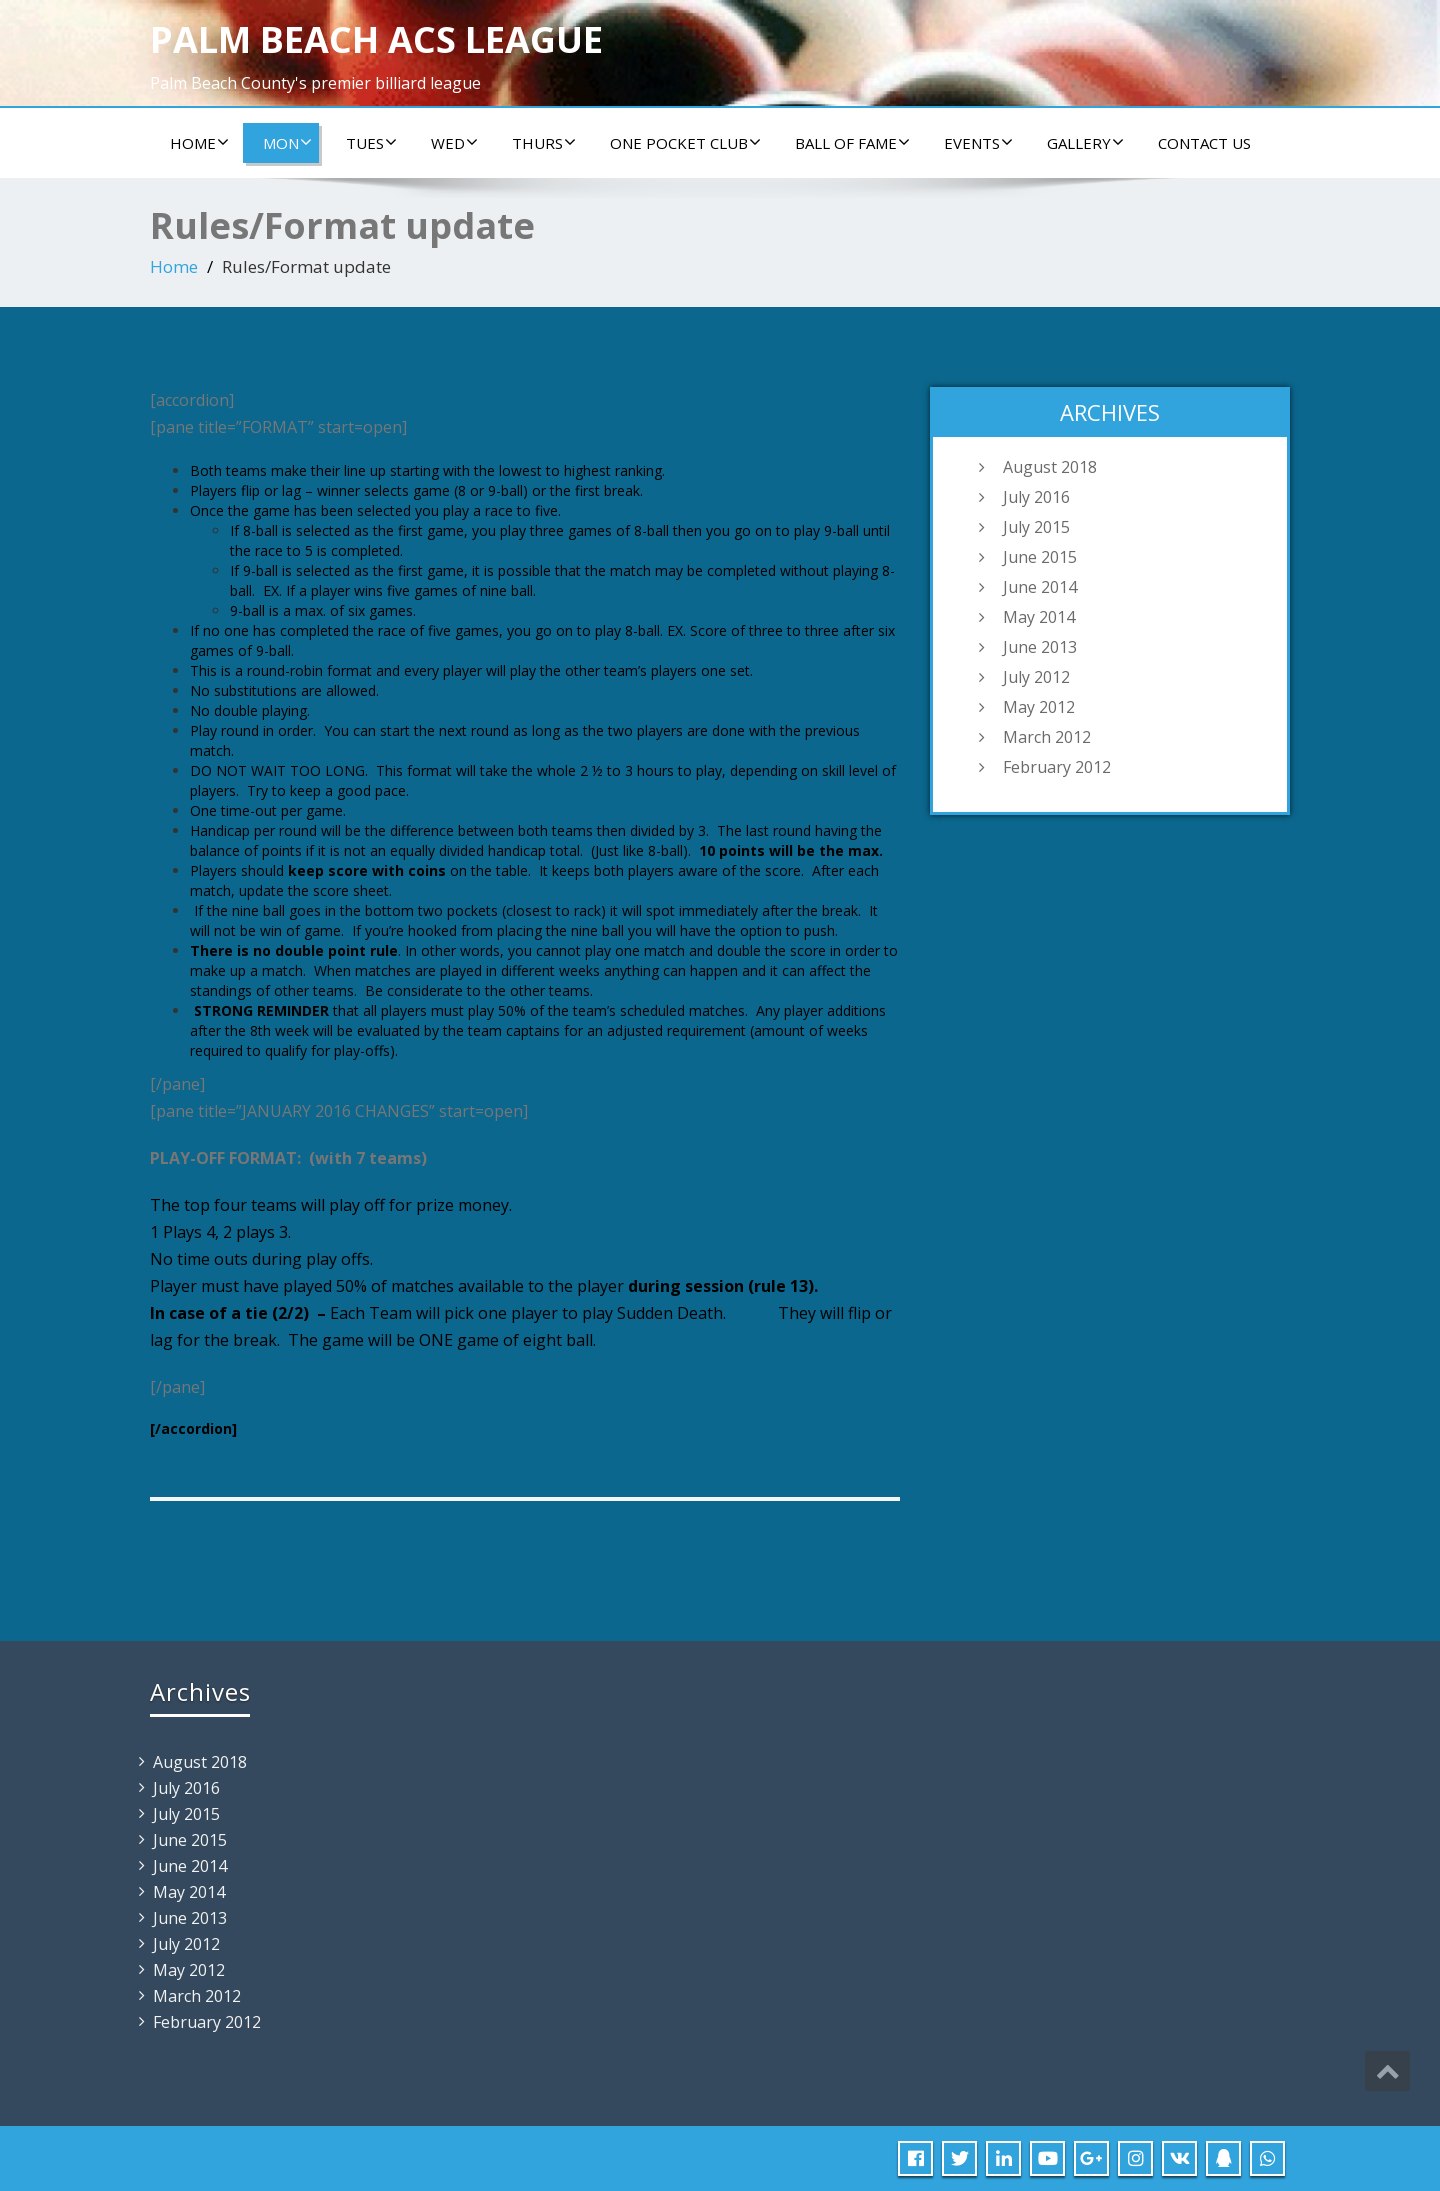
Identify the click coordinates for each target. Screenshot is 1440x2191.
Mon (287, 143)
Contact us (1204, 143)
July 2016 (1036, 497)
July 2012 (1036, 677)
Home (199, 143)
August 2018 (1050, 467)
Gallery (1085, 143)
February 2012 (1057, 767)
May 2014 (1039, 617)
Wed (454, 143)
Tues (371, 143)
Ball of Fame (852, 143)
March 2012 (1047, 737)
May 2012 (1039, 707)
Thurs (544, 143)
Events (978, 143)
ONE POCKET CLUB (685, 143)
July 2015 (1036, 527)
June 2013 (1040, 647)
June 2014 (1040, 587)
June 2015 (1040, 557)
